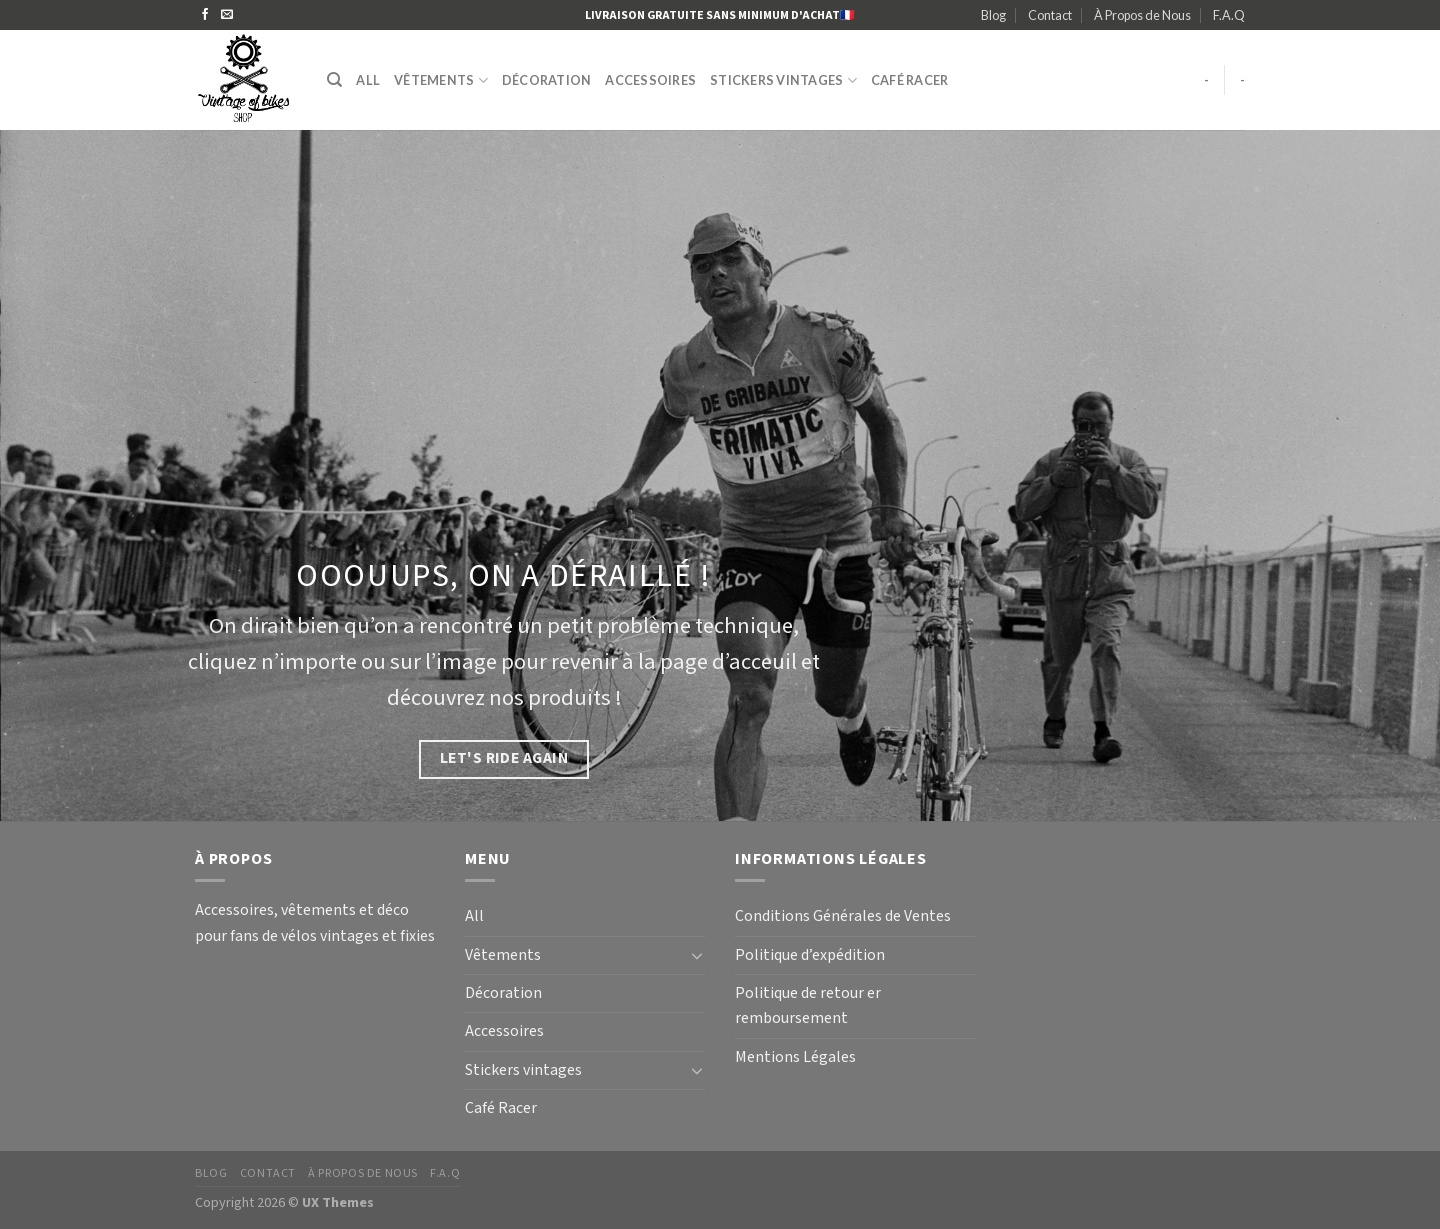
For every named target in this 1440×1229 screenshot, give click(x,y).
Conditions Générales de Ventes (843, 916)
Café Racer (910, 80)
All (368, 80)
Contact (1050, 15)
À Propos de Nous (1142, 15)
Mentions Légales (795, 1057)
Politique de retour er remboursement (808, 1006)
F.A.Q (1229, 15)
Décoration (547, 80)
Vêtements (441, 80)
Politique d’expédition (810, 955)
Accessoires (650, 80)
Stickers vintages (783, 80)
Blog (993, 15)
